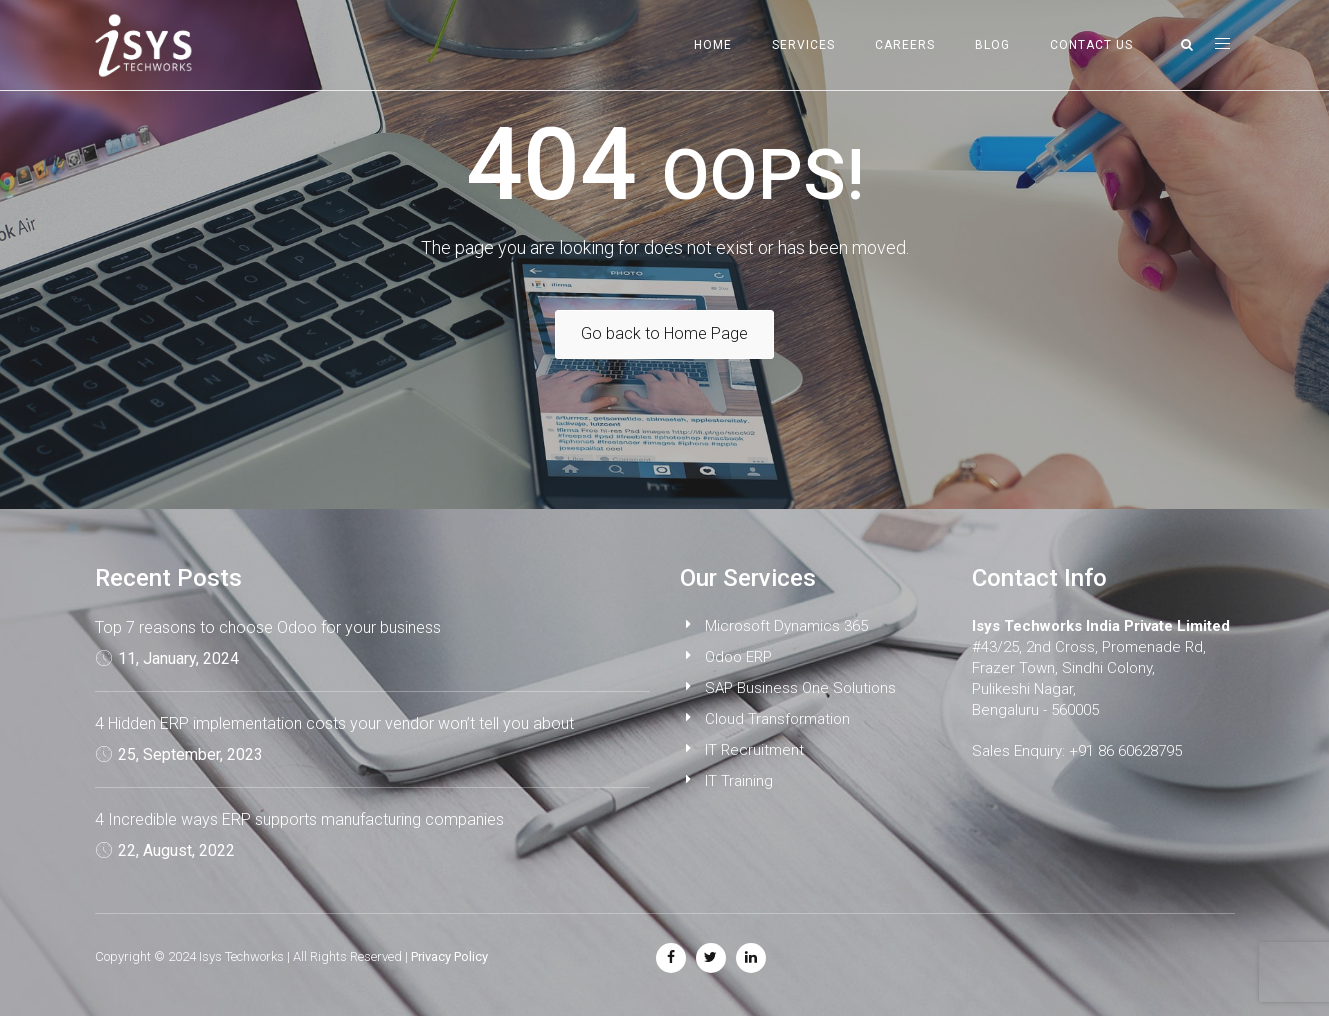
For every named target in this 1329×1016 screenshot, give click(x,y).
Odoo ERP (738, 657)
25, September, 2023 (190, 754)
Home (713, 45)
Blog (992, 45)
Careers (905, 45)
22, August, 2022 (176, 850)
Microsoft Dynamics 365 (786, 626)
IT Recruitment (754, 750)
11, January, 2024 (178, 658)
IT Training (739, 781)
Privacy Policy (449, 956)
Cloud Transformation (777, 719)
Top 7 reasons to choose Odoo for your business (268, 627)
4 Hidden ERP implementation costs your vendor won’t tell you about (334, 723)
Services (803, 45)
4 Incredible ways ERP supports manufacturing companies (299, 819)
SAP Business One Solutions (800, 688)
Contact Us (1091, 45)
